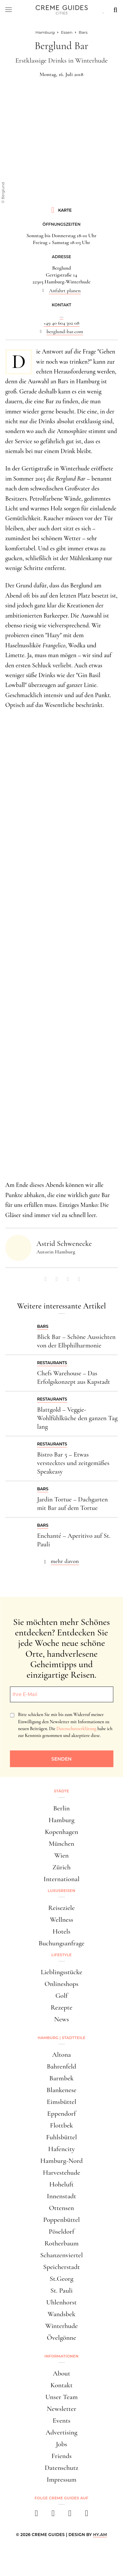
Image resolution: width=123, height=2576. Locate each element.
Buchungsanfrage (62, 1943)
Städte (61, 1791)
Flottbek (61, 2125)
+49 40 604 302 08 (61, 323)
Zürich (61, 1867)
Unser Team (61, 2397)
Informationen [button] (62, 2356)
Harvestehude (61, 2172)
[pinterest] (70, 2515)
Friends (61, 2456)
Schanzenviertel (61, 2255)
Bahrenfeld (61, 2066)
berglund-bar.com (65, 331)
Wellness (61, 1920)
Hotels (61, 1931)
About (61, 2373)
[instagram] (53, 2515)
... (61, 316)
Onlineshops (61, 1984)
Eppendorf (61, 2113)
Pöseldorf (61, 2231)
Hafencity (61, 2149)
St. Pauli (62, 2290)
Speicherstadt (61, 2267)
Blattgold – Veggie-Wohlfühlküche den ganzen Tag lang (77, 1418)
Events (61, 2420)
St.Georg (61, 2279)
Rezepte (61, 2007)
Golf (61, 1996)
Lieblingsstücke (61, 1972)
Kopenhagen (61, 1832)
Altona (61, 2055)
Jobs (61, 2444)
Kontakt (62, 2385)
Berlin (61, 1808)
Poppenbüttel (61, 2220)
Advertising (61, 2432)
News (61, 2019)
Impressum (61, 2479)
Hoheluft (61, 2184)
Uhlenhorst (61, 2302)
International (61, 1879)
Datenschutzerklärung (76, 1728)
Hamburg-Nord (61, 2161)
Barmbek (61, 2078)
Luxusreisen (61, 1890)
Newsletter (61, 2409)
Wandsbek (61, 2314)
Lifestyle (61, 1955)
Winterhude (61, 2326)
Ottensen (61, 2208)
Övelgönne (61, 2338)
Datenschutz (61, 2468)
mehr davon (65, 1561)
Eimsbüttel (61, 2102)
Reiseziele (61, 1908)
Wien (61, 1855)
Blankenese (61, 2090)
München (61, 1844)
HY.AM (100, 2534)
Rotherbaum (61, 2243)
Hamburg (61, 1820)
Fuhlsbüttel (61, 2137)
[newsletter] (87, 2515)
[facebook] (37, 2515)
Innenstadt (61, 2196)
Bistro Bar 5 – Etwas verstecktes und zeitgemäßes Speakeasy (73, 1463)
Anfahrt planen (65, 290)
